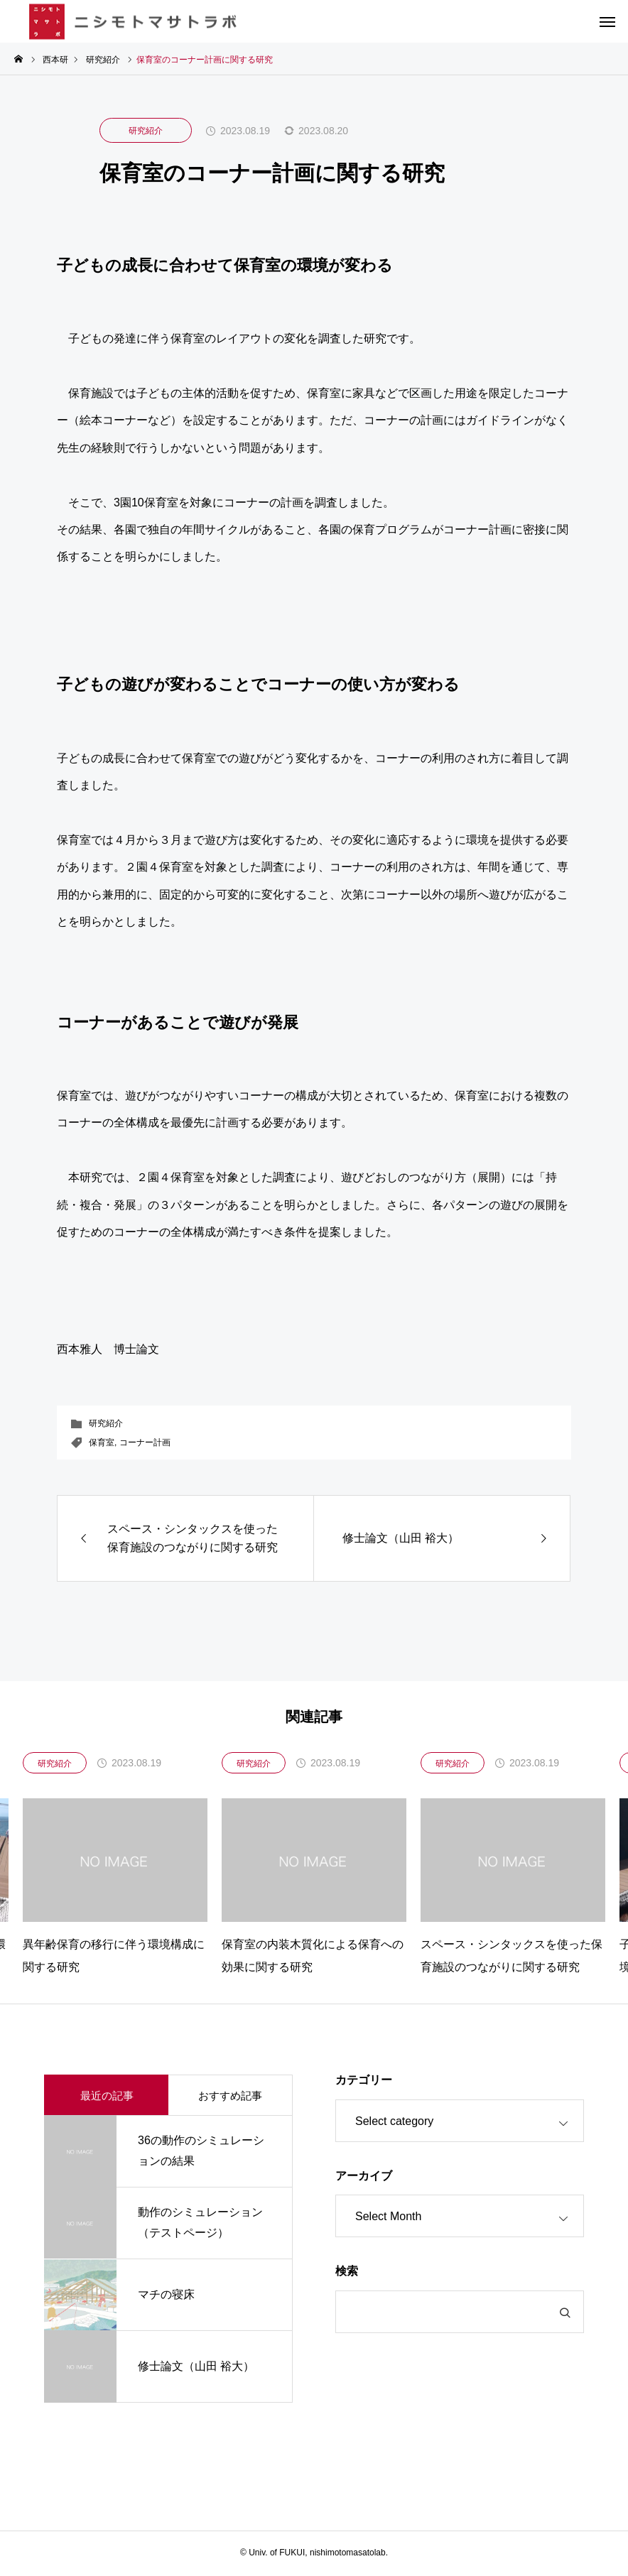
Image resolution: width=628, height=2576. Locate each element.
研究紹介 (146, 131)
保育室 (101, 1442)
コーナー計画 (144, 1442)
